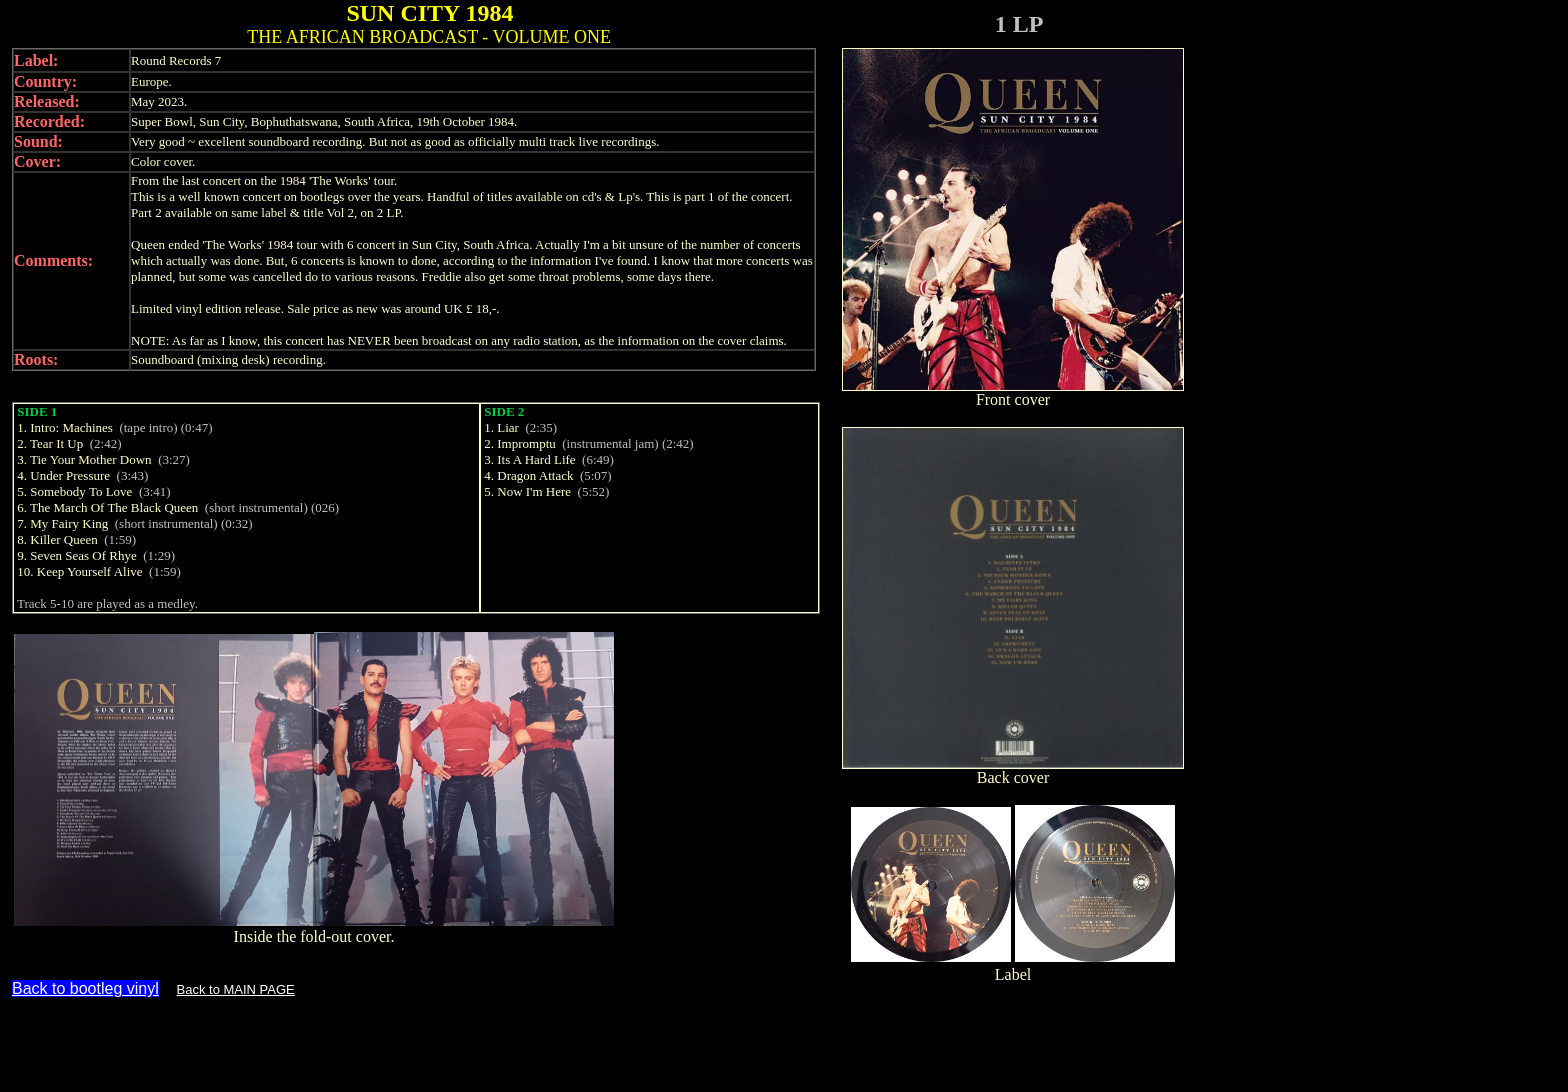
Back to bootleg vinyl (85, 988)
